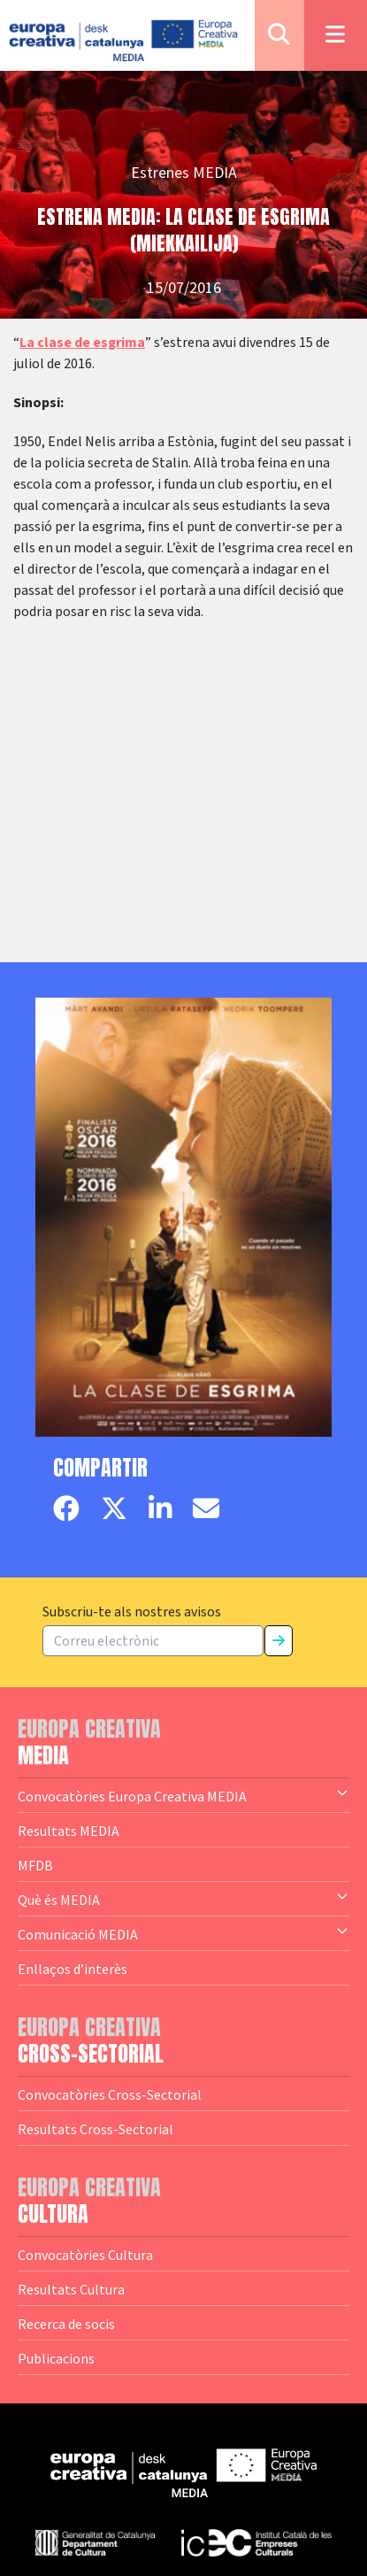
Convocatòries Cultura (85, 2255)
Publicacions (56, 2358)
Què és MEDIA (183, 1899)
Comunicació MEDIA (183, 1933)
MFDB (35, 1865)
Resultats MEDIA (68, 1830)
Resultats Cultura (71, 2289)
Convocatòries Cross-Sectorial (110, 2094)
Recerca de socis (66, 2324)
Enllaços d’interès (72, 1969)
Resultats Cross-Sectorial (95, 2129)
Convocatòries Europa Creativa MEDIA (183, 1795)
